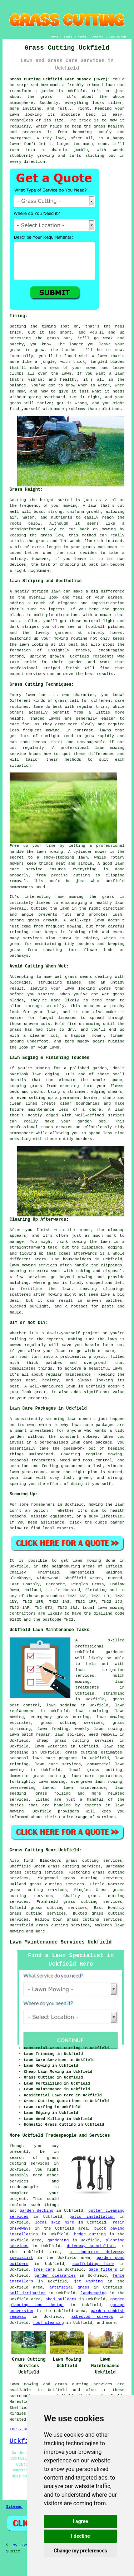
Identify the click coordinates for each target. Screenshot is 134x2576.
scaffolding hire (93, 2264)
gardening (58, 2240)
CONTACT (97, 36)
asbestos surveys (92, 2317)
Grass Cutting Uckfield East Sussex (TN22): (60, 79)
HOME (54, 36)
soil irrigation (28, 2293)
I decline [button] (80, 2536)
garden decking (36, 2211)
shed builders (60, 2299)
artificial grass (69, 2287)
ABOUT (82, 36)
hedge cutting (90, 2234)
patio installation (92, 2217)
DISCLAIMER (117, 36)
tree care (44, 2269)
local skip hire (54, 2222)
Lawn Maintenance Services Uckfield (61, 1942)
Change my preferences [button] (80, 2551)
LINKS (68, 36)
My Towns (23, 2545)
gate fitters (103, 2269)
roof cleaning (48, 2323)
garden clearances (55, 2276)
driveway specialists (91, 2246)
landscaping (94, 2293)
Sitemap (14, 2507)
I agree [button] (80, 2521)
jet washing (88, 2281)
